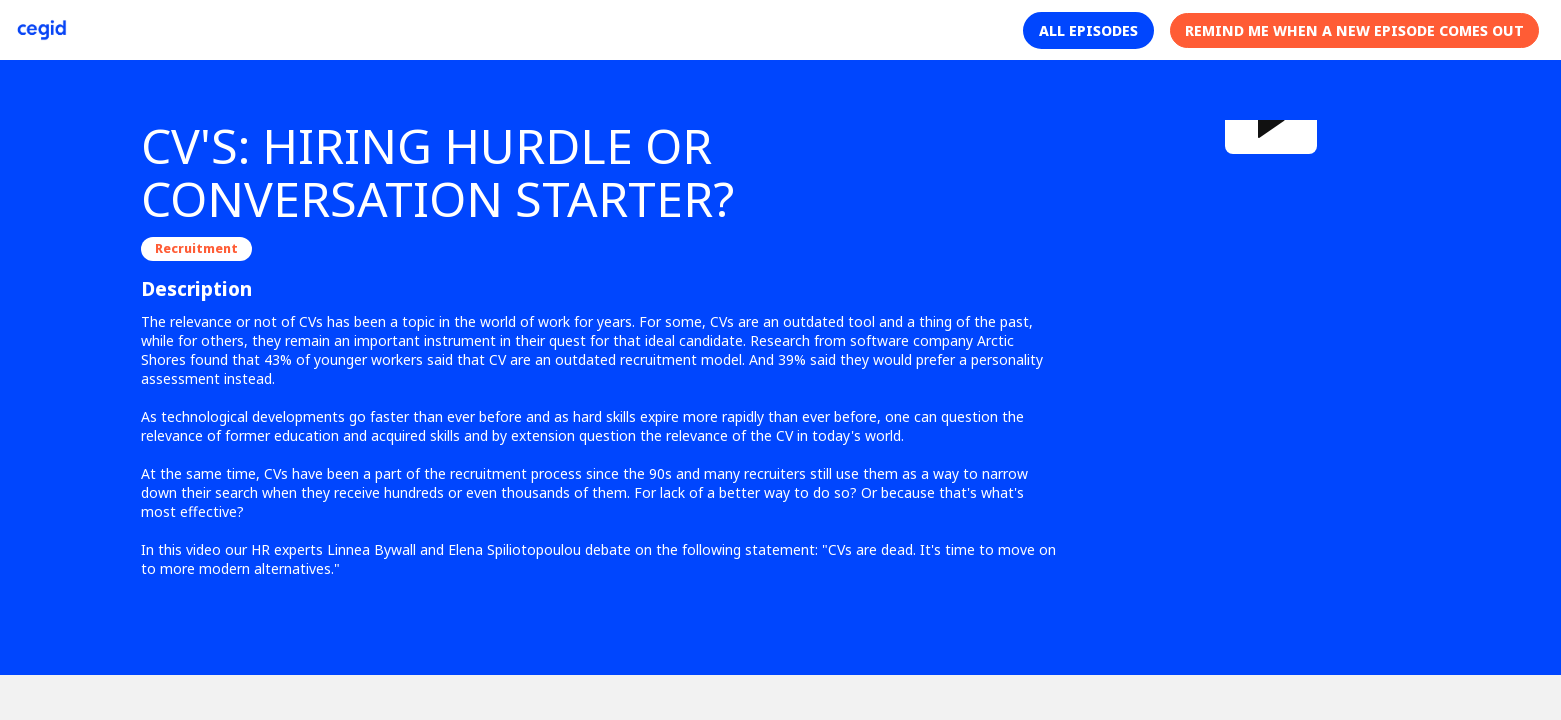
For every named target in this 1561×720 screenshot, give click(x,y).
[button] (1088, 30)
